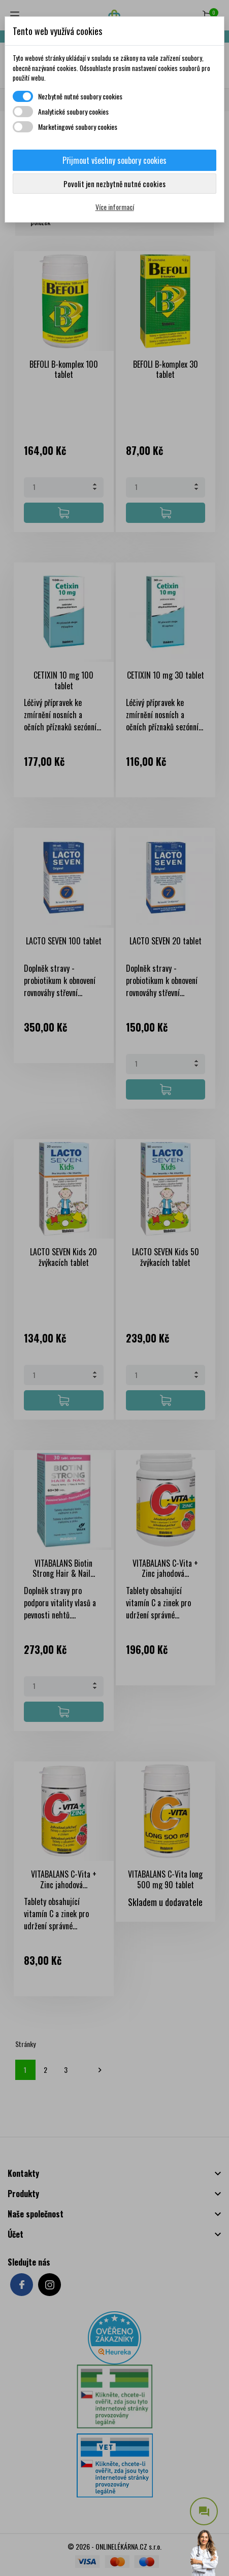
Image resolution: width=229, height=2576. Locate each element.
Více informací (114, 206)
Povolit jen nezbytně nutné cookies (114, 183)
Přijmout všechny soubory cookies (114, 160)
